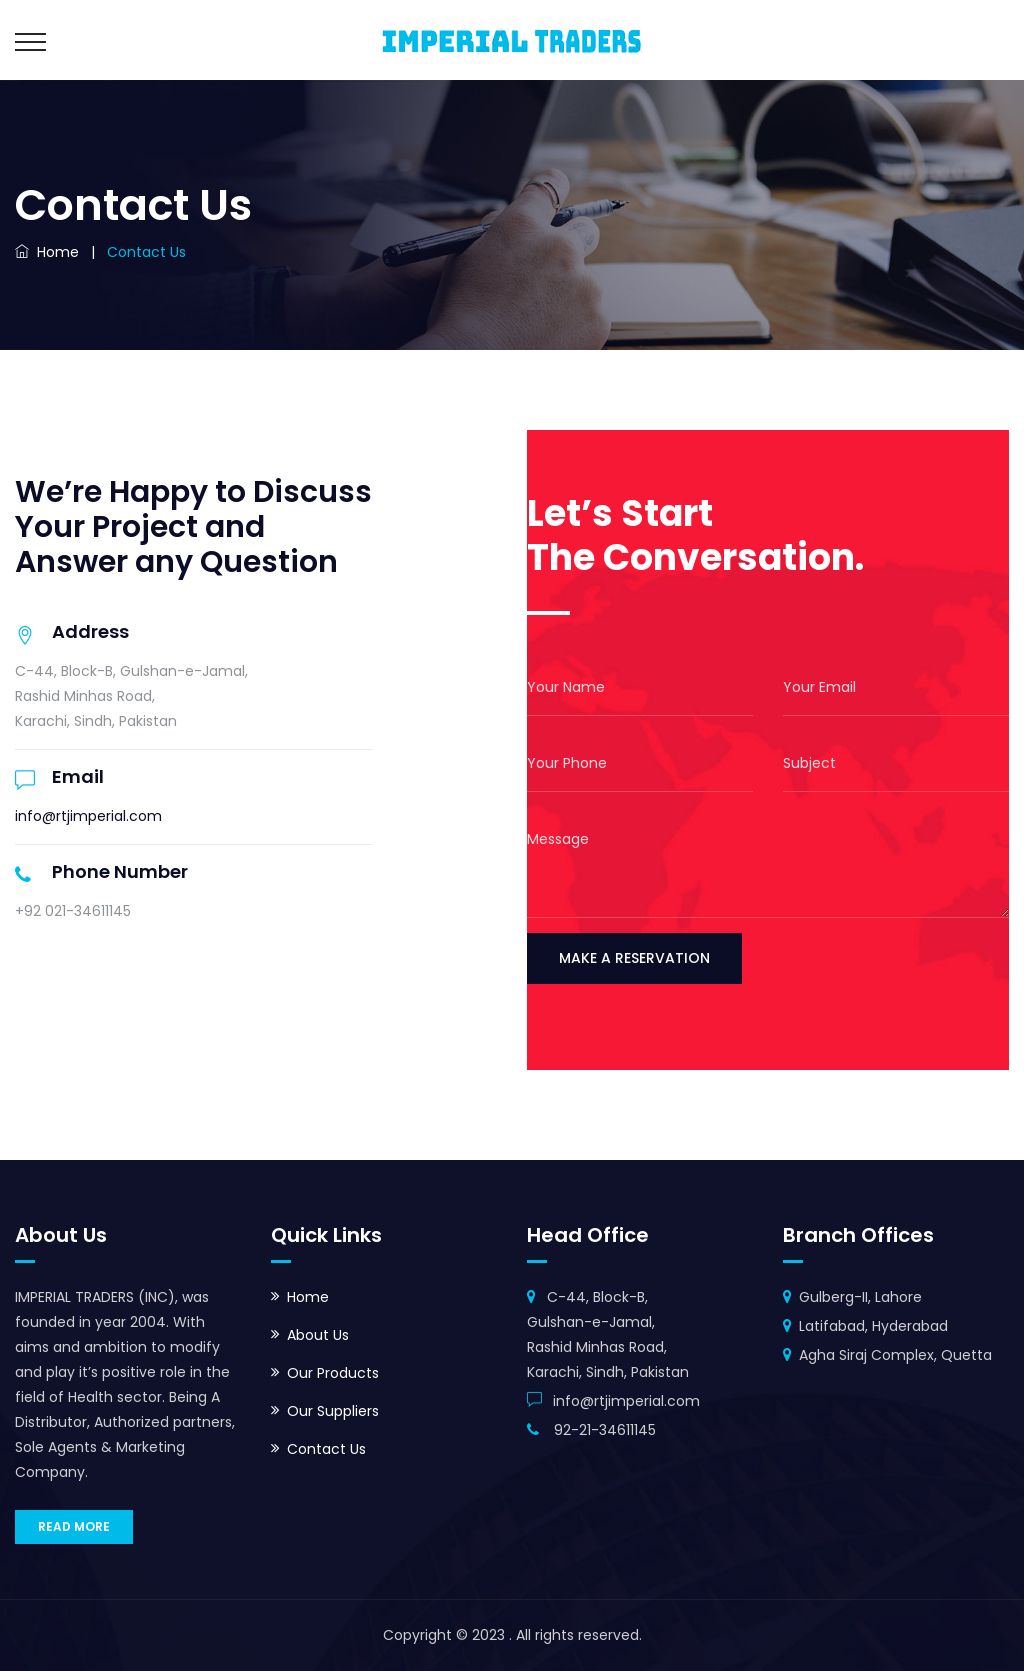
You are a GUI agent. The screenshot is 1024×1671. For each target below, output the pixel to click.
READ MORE (74, 1526)
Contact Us (326, 1449)
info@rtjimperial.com (88, 816)
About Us (318, 1335)
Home (47, 252)
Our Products (333, 1373)
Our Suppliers (333, 1411)
